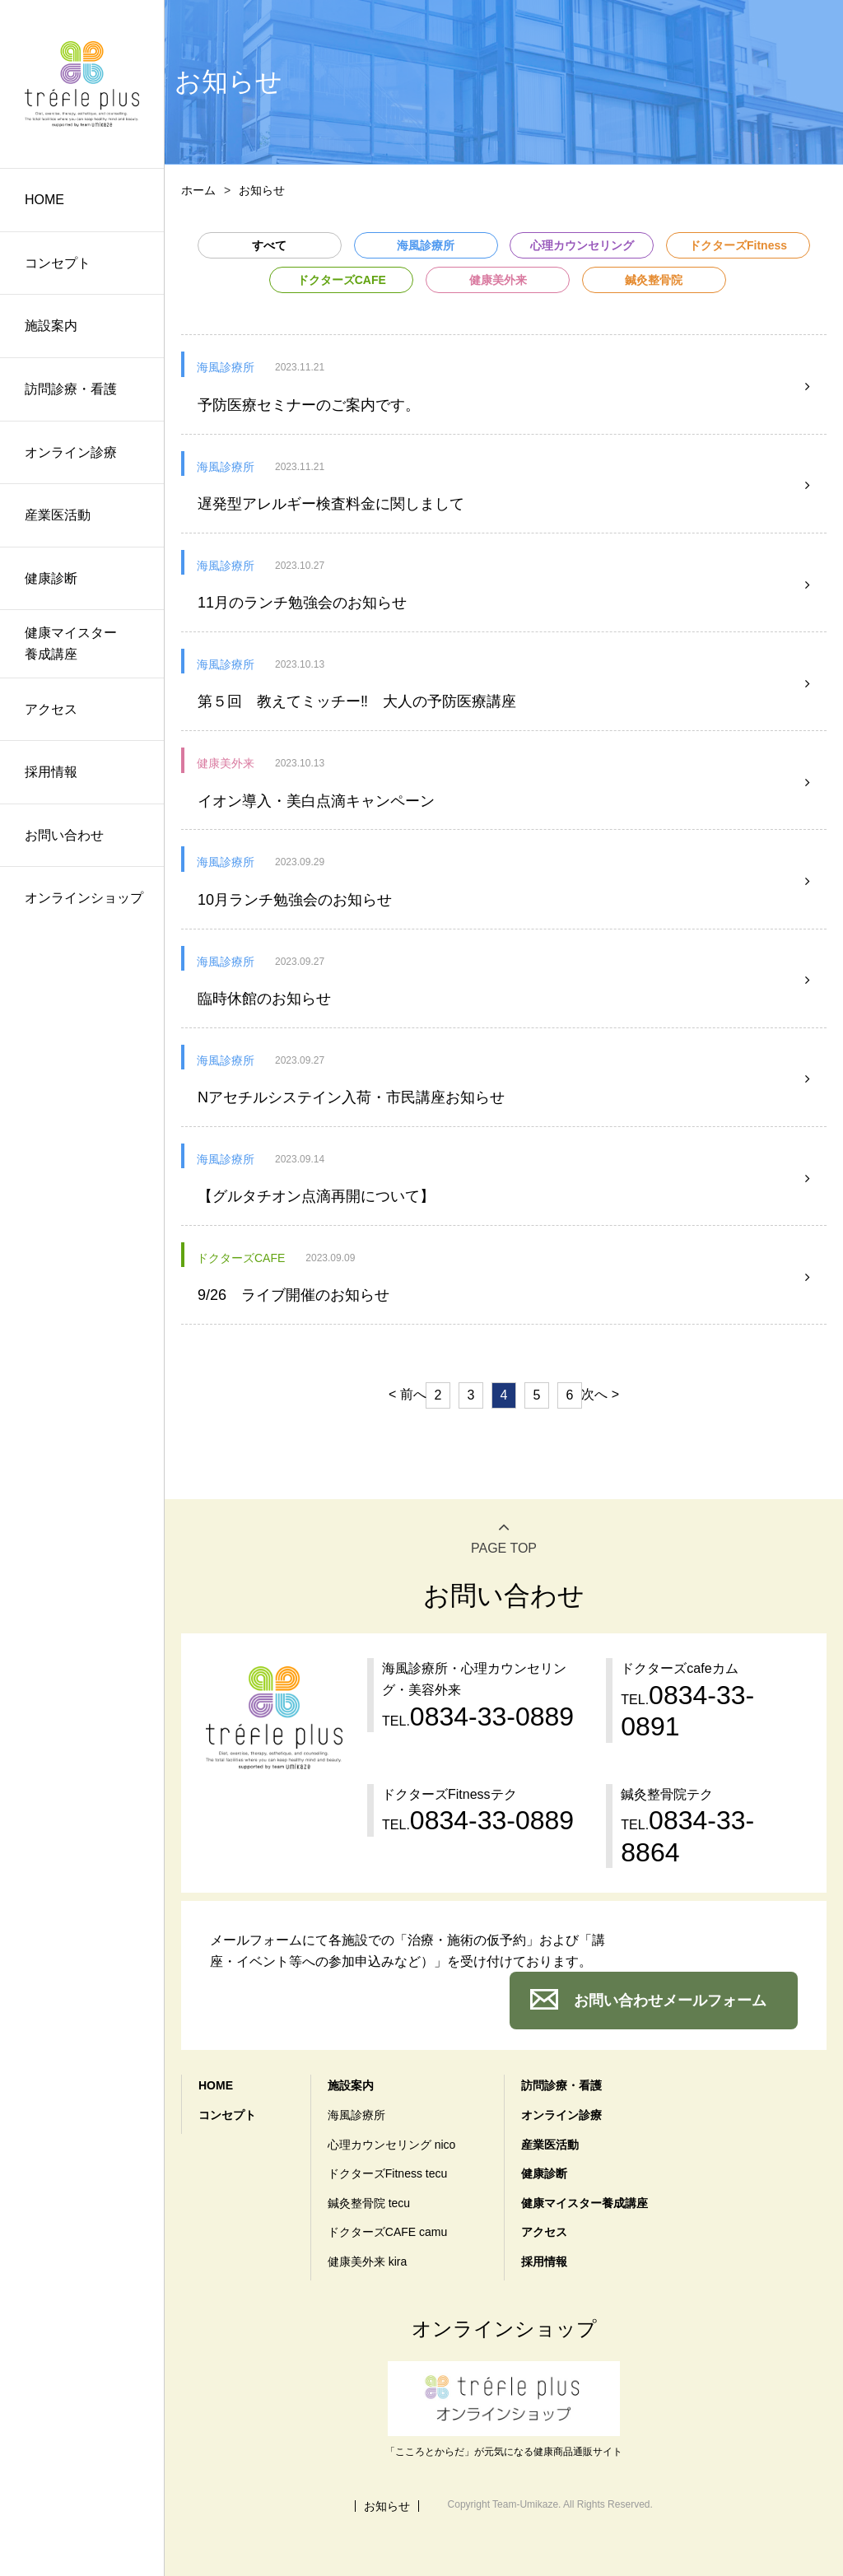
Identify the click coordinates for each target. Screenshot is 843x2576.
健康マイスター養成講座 (71, 643)
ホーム (198, 190)
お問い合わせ (64, 835)
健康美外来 (498, 279)
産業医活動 (58, 515)
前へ (413, 1394)
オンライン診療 (71, 452)
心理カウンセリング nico (392, 2144)
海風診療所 (425, 245)
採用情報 (51, 772)
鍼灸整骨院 (653, 279)
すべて (269, 245)
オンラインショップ (84, 898)
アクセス (51, 709)
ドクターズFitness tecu (387, 2173)
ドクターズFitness (738, 245)
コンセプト (58, 263)
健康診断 (51, 578)
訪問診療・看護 (71, 389)
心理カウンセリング (582, 245)
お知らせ (387, 2506)
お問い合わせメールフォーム (670, 2000)
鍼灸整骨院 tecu (369, 2203)
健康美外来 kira (367, 2261)
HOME (44, 200)
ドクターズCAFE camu (387, 2231)
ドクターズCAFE (341, 279)
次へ (594, 1394)
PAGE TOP (504, 1548)
